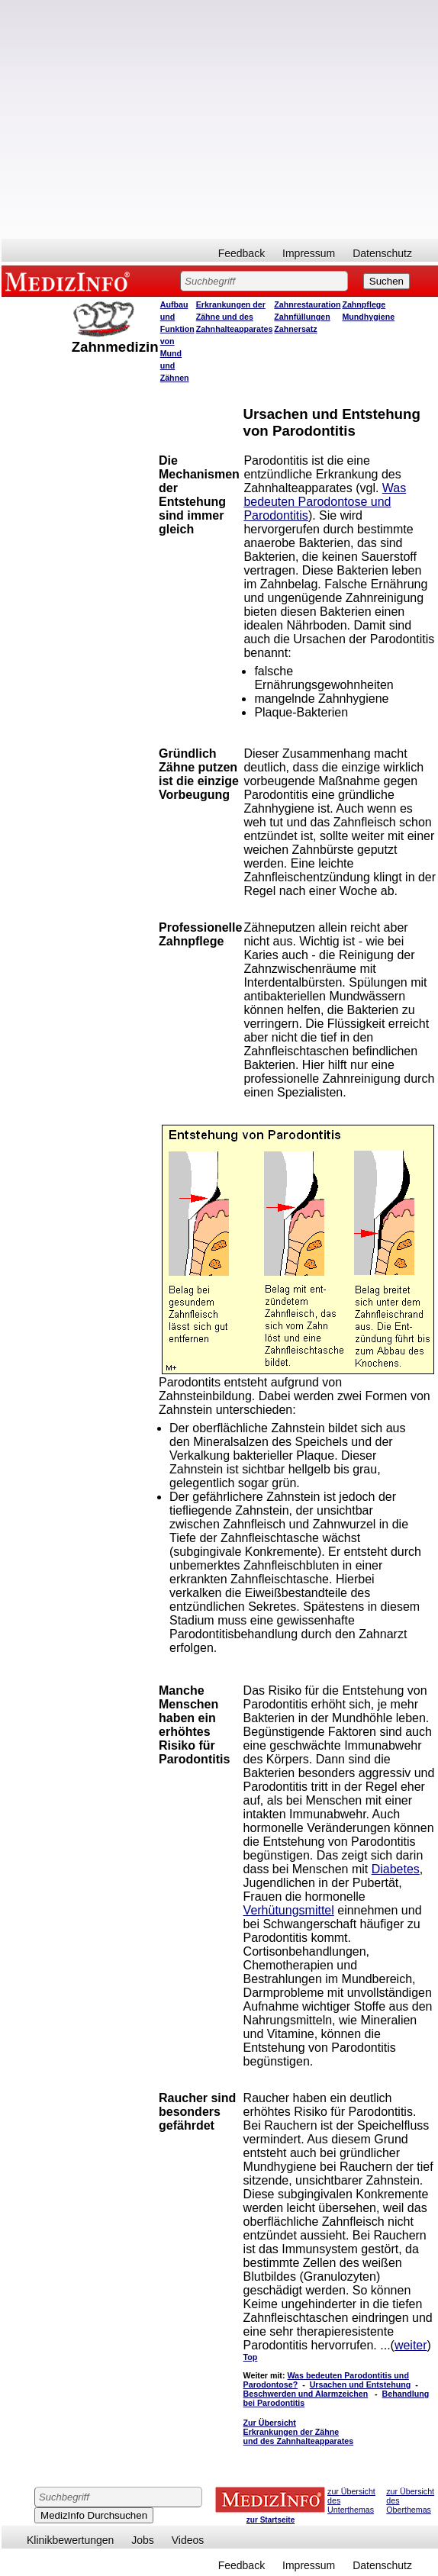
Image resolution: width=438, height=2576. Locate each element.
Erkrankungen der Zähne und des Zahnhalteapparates (234, 316)
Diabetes (396, 1869)
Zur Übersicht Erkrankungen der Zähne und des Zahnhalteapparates (298, 2432)
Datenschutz (382, 253)
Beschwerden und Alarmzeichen (306, 2393)
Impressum (308, 253)
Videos (188, 2540)
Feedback (241, 253)
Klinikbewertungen (70, 2540)
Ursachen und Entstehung (360, 2384)
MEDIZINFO (70, 281)
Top (250, 2357)
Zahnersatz (295, 328)
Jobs (142, 2540)
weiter (411, 2345)
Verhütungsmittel (288, 1910)
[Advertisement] (143, 119)
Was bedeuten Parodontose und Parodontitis (324, 501)
